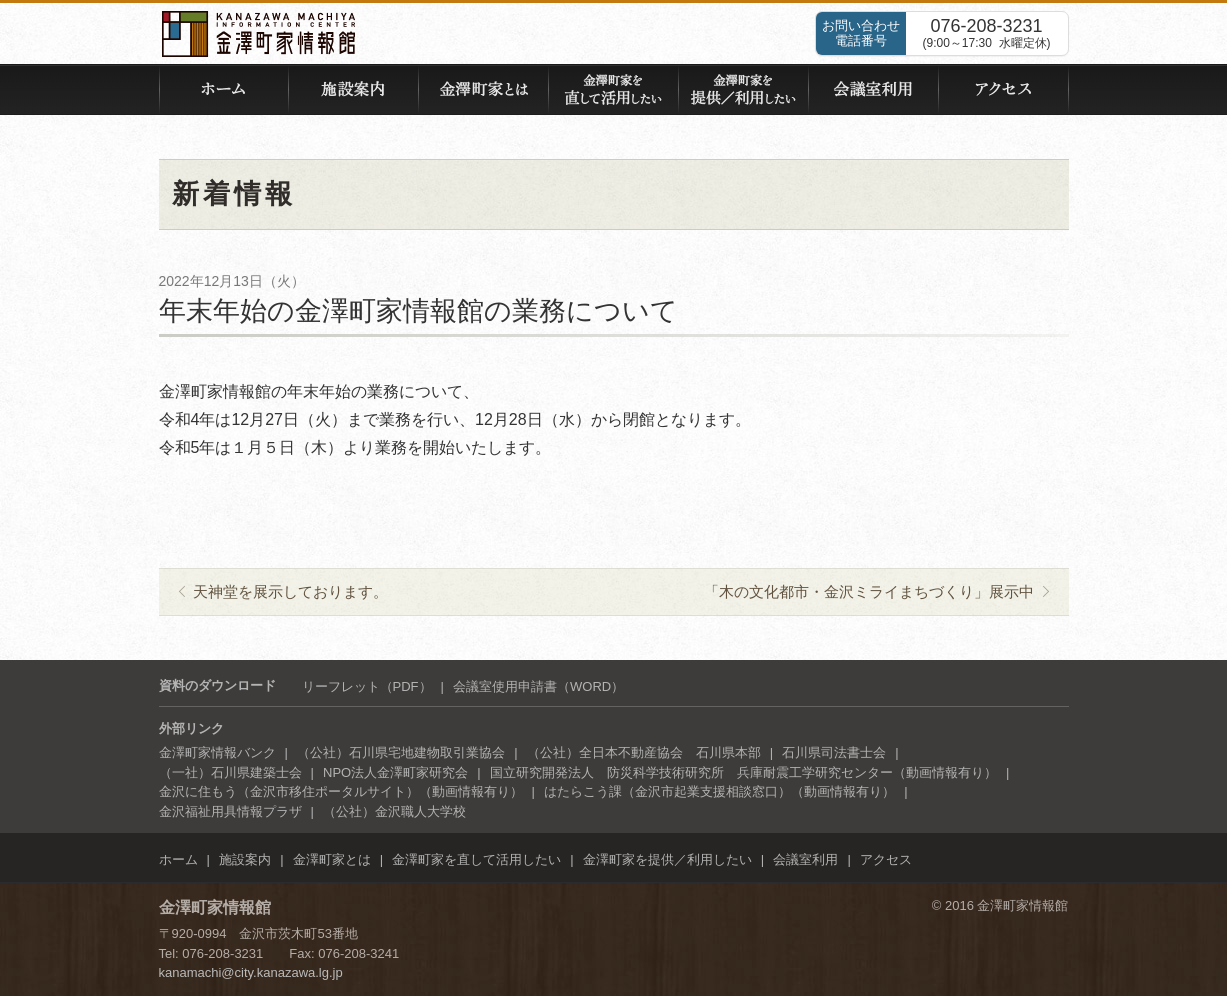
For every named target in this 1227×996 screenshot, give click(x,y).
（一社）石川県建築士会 (230, 772)
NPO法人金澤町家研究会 (395, 772)
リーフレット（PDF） (367, 686)
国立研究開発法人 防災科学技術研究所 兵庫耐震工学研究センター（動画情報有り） (743, 772)
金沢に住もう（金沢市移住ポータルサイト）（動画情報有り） (341, 791)
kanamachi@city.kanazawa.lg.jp (251, 972)
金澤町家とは (332, 859)
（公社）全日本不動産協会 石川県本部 (644, 752)
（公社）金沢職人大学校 (394, 811)
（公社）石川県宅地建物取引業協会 (401, 752)
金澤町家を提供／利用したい (667, 859)
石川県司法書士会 (834, 752)
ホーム (178, 859)
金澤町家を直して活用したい (476, 859)
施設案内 (245, 859)
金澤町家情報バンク (217, 752)
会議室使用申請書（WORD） (538, 686)
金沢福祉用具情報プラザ (230, 811)
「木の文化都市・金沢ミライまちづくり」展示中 (869, 591)
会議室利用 (805, 859)
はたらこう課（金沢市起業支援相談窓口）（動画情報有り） (719, 791)
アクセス (886, 859)
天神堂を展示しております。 (290, 591)
